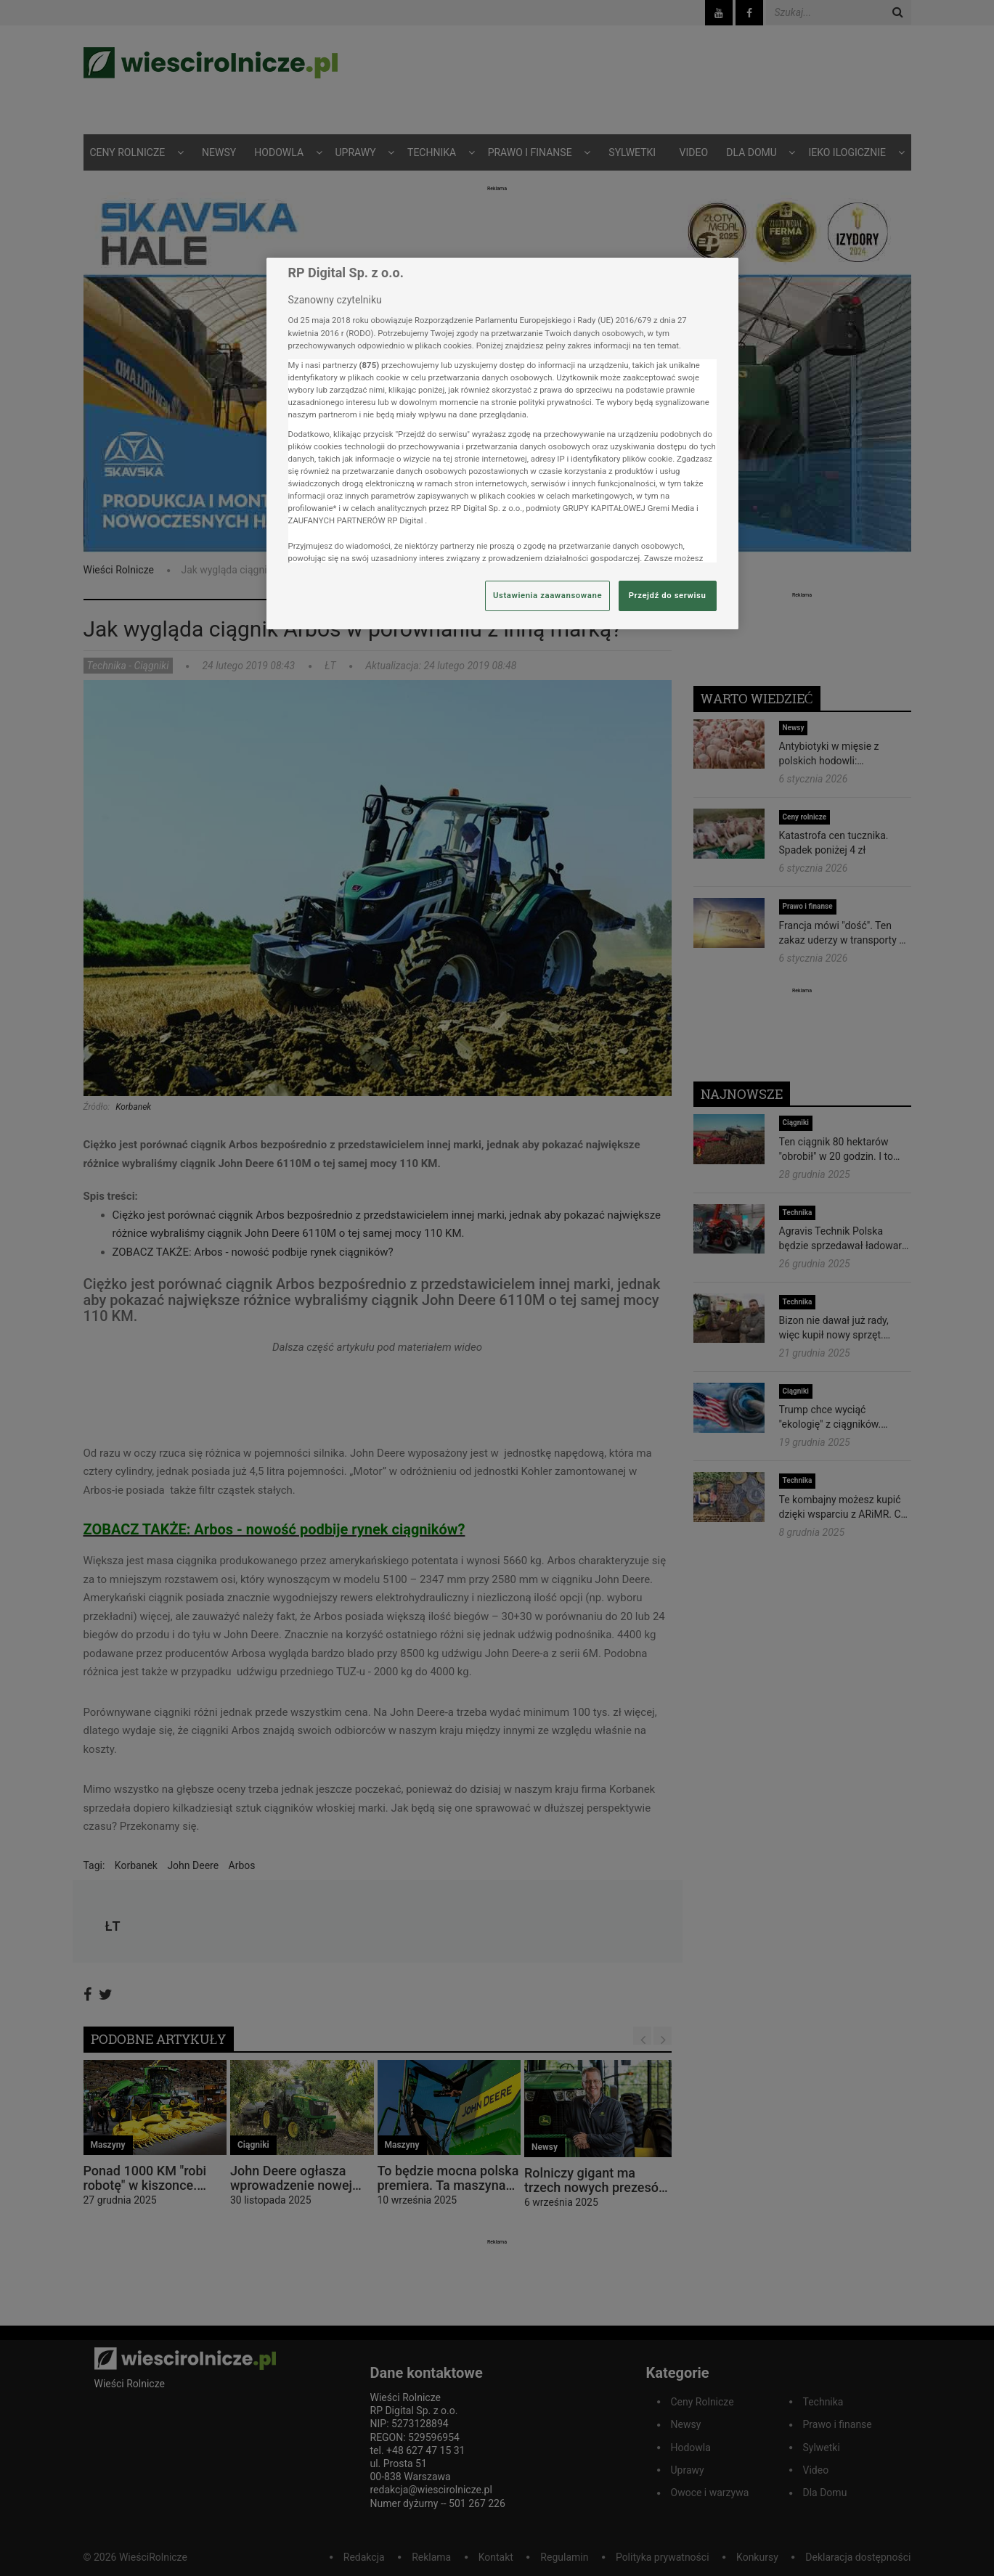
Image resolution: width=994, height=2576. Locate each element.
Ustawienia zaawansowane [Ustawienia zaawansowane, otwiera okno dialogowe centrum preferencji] (547, 595)
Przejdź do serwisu (667, 595)
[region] (502, 443)
